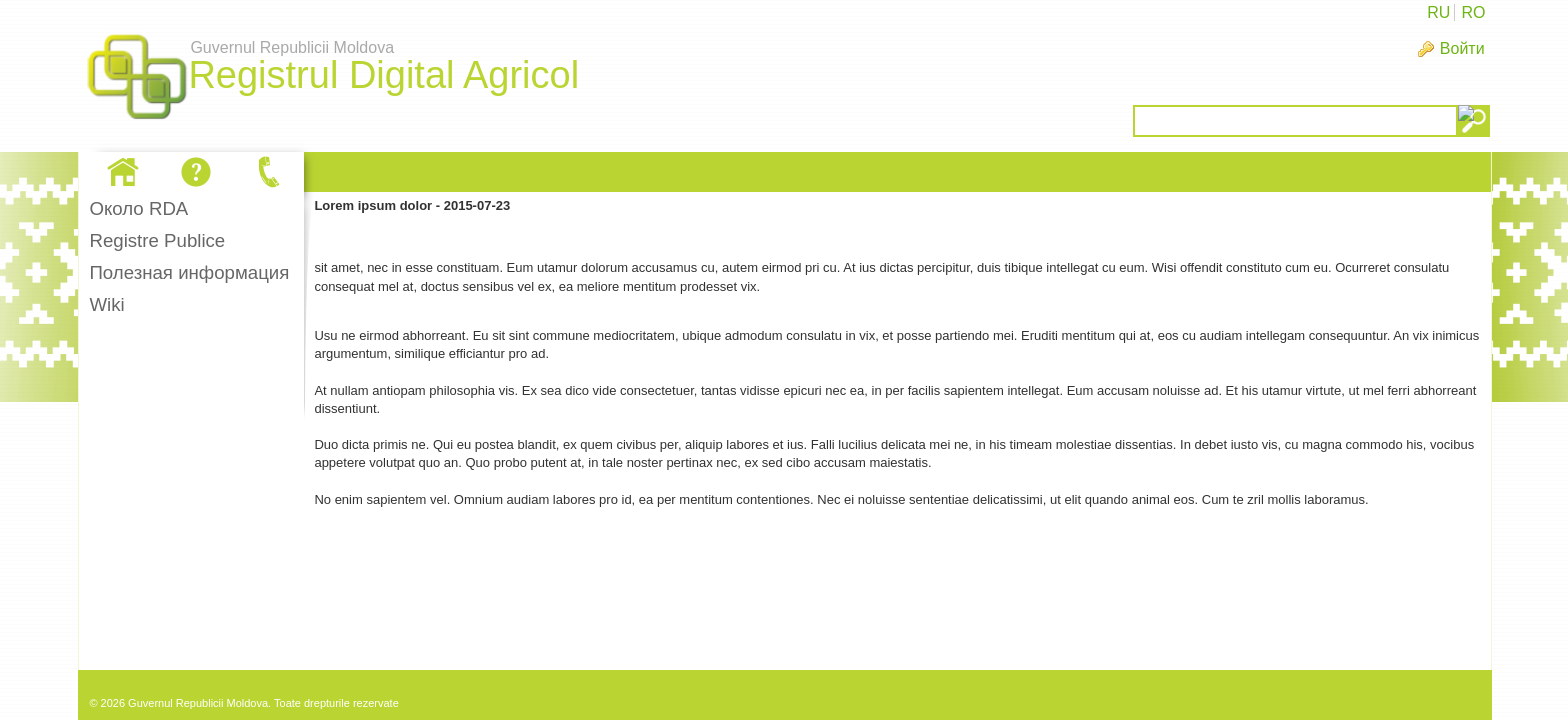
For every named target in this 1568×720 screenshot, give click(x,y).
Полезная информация (189, 272)
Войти (1462, 48)
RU (1438, 12)
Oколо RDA (138, 208)
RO (1473, 12)
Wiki (106, 304)
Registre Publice (157, 240)
